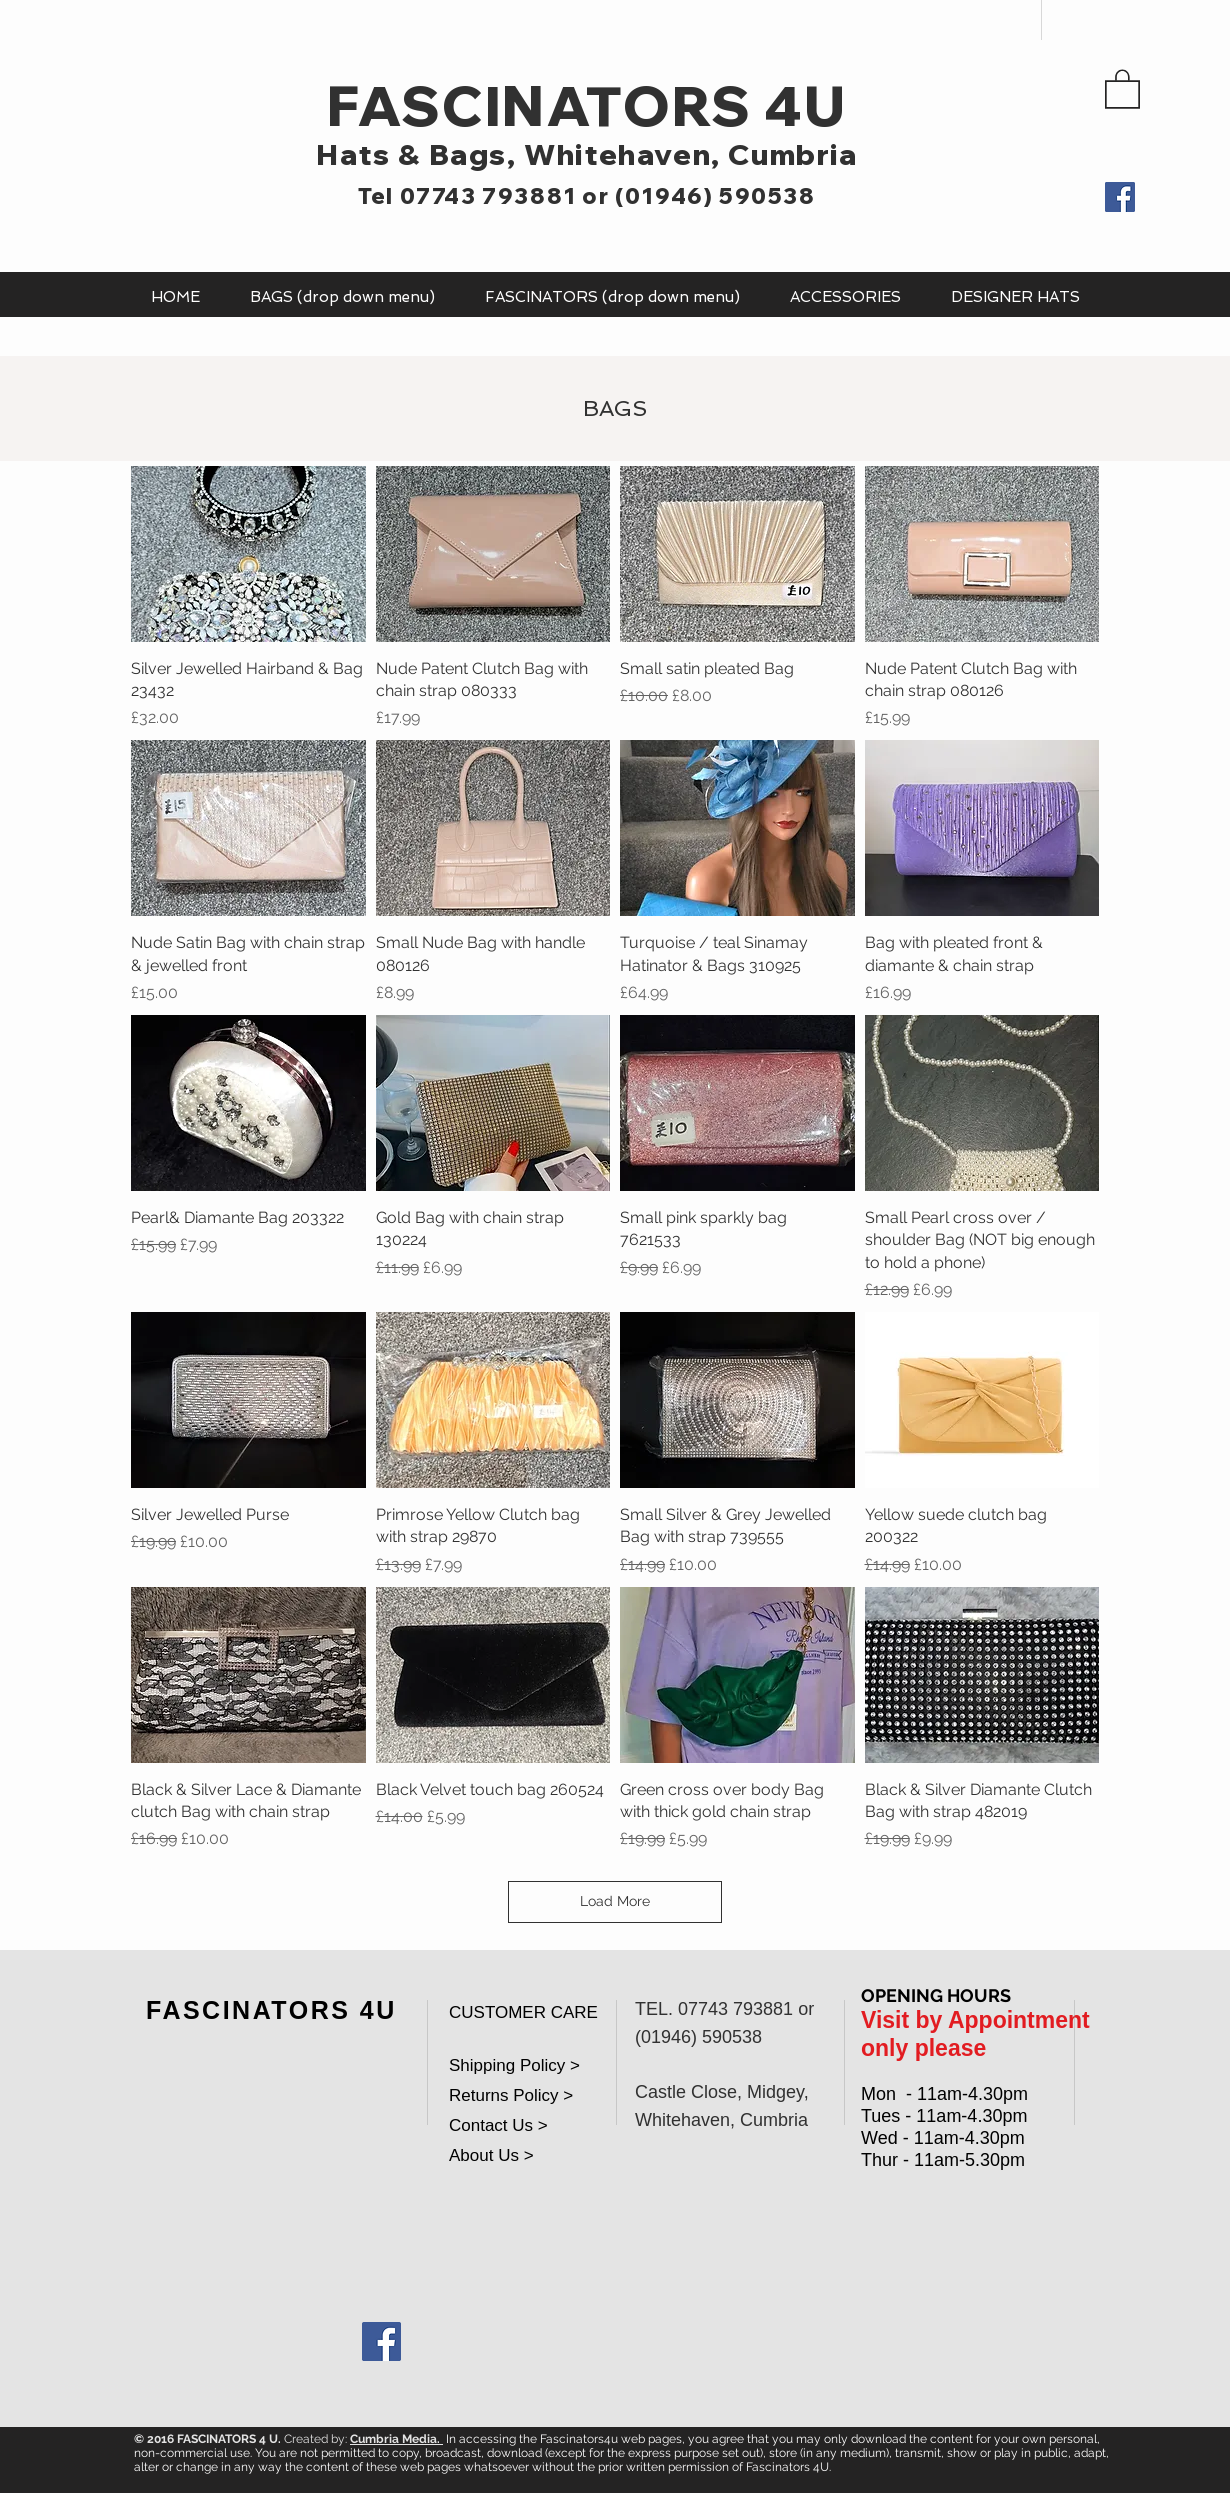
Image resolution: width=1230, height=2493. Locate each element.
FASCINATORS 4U (586, 105)
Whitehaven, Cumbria (690, 154)
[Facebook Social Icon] (381, 2341)
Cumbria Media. (396, 2439)
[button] (1122, 88)
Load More (615, 1901)
